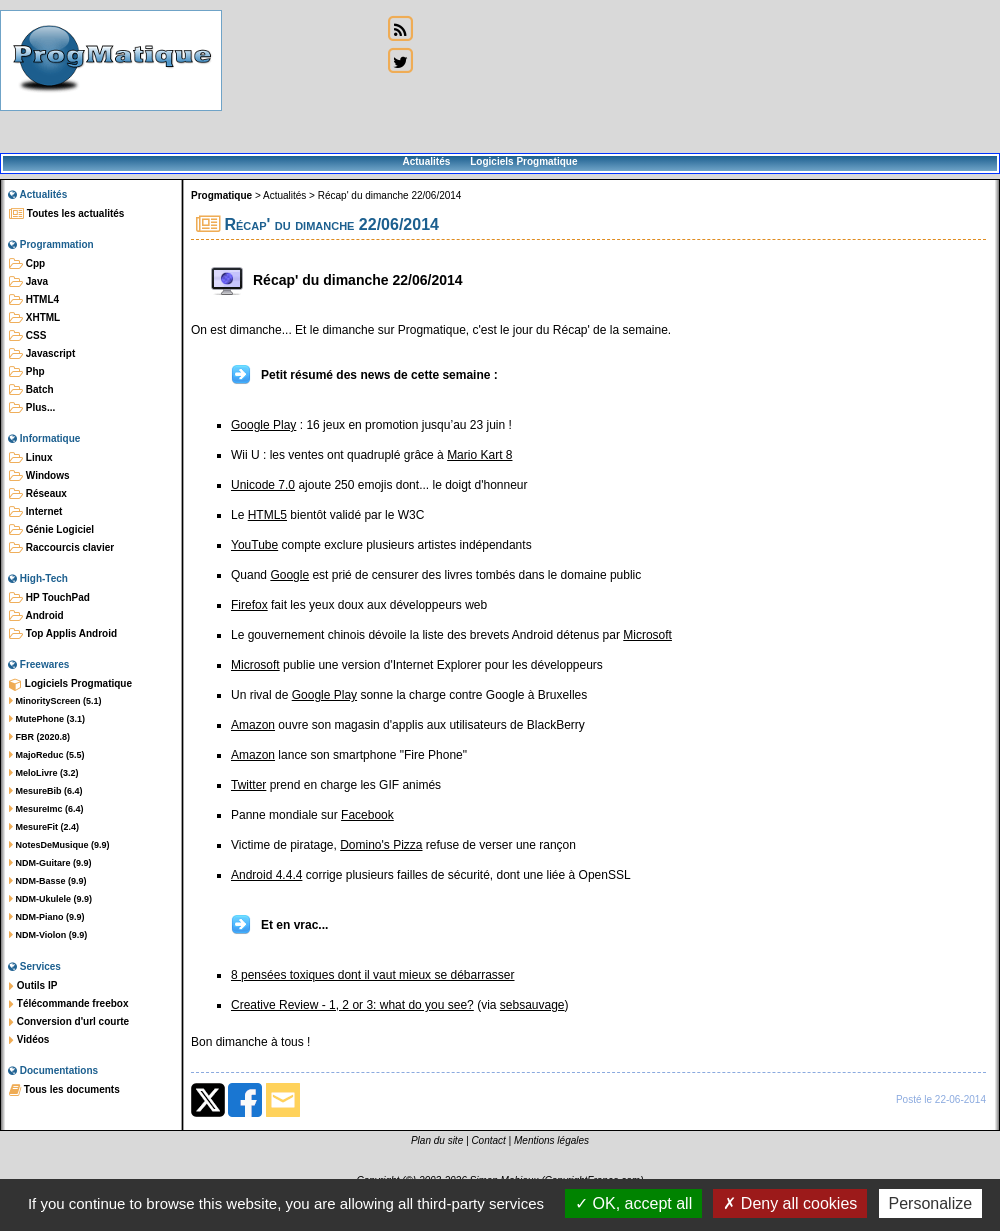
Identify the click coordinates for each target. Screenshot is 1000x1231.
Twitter (248, 785)
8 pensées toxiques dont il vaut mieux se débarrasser (373, 975)
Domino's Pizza (381, 845)
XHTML (34, 318)
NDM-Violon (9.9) (48, 935)
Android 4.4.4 (266, 875)
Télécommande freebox (68, 1004)
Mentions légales (551, 1140)
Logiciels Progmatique (523, 161)
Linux (30, 458)
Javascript (42, 354)
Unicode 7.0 (263, 485)
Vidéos (29, 1040)
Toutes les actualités (66, 214)
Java (28, 282)
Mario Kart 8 (479, 455)
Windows (39, 476)
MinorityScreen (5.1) (55, 701)
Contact (488, 1140)
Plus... (32, 408)
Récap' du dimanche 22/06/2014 (390, 195)
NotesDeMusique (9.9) (59, 845)
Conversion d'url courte (69, 1022)
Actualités (426, 161)
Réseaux (38, 494)
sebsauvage (532, 1005)
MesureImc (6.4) (46, 809)
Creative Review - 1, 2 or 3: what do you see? (352, 1005)
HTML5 (267, 515)
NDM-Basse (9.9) (48, 881)
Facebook (367, 815)
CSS (27, 336)
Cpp (27, 264)
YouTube (254, 545)
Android (36, 616)
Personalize (931, 1203)
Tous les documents (64, 1090)
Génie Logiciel (51, 530)
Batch (31, 390)
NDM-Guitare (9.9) (50, 863)
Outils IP (33, 986)
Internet (35, 512)
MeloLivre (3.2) (44, 773)
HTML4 (34, 300)
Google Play (263, 425)
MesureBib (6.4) (46, 791)
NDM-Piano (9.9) (47, 917)
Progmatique (221, 195)
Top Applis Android (63, 634)
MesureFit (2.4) (44, 827)
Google (289, 575)
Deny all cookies (790, 1203)
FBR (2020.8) (39, 737)
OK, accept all (633, 1203)
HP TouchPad (49, 598)
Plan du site (437, 1140)
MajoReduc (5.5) (47, 755)
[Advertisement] (302, 77)
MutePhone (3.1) (47, 719)
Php (27, 372)
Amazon (253, 725)
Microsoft (647, 635)
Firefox (249, 605)
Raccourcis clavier (61, 548)
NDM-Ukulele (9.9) (50, 899)
